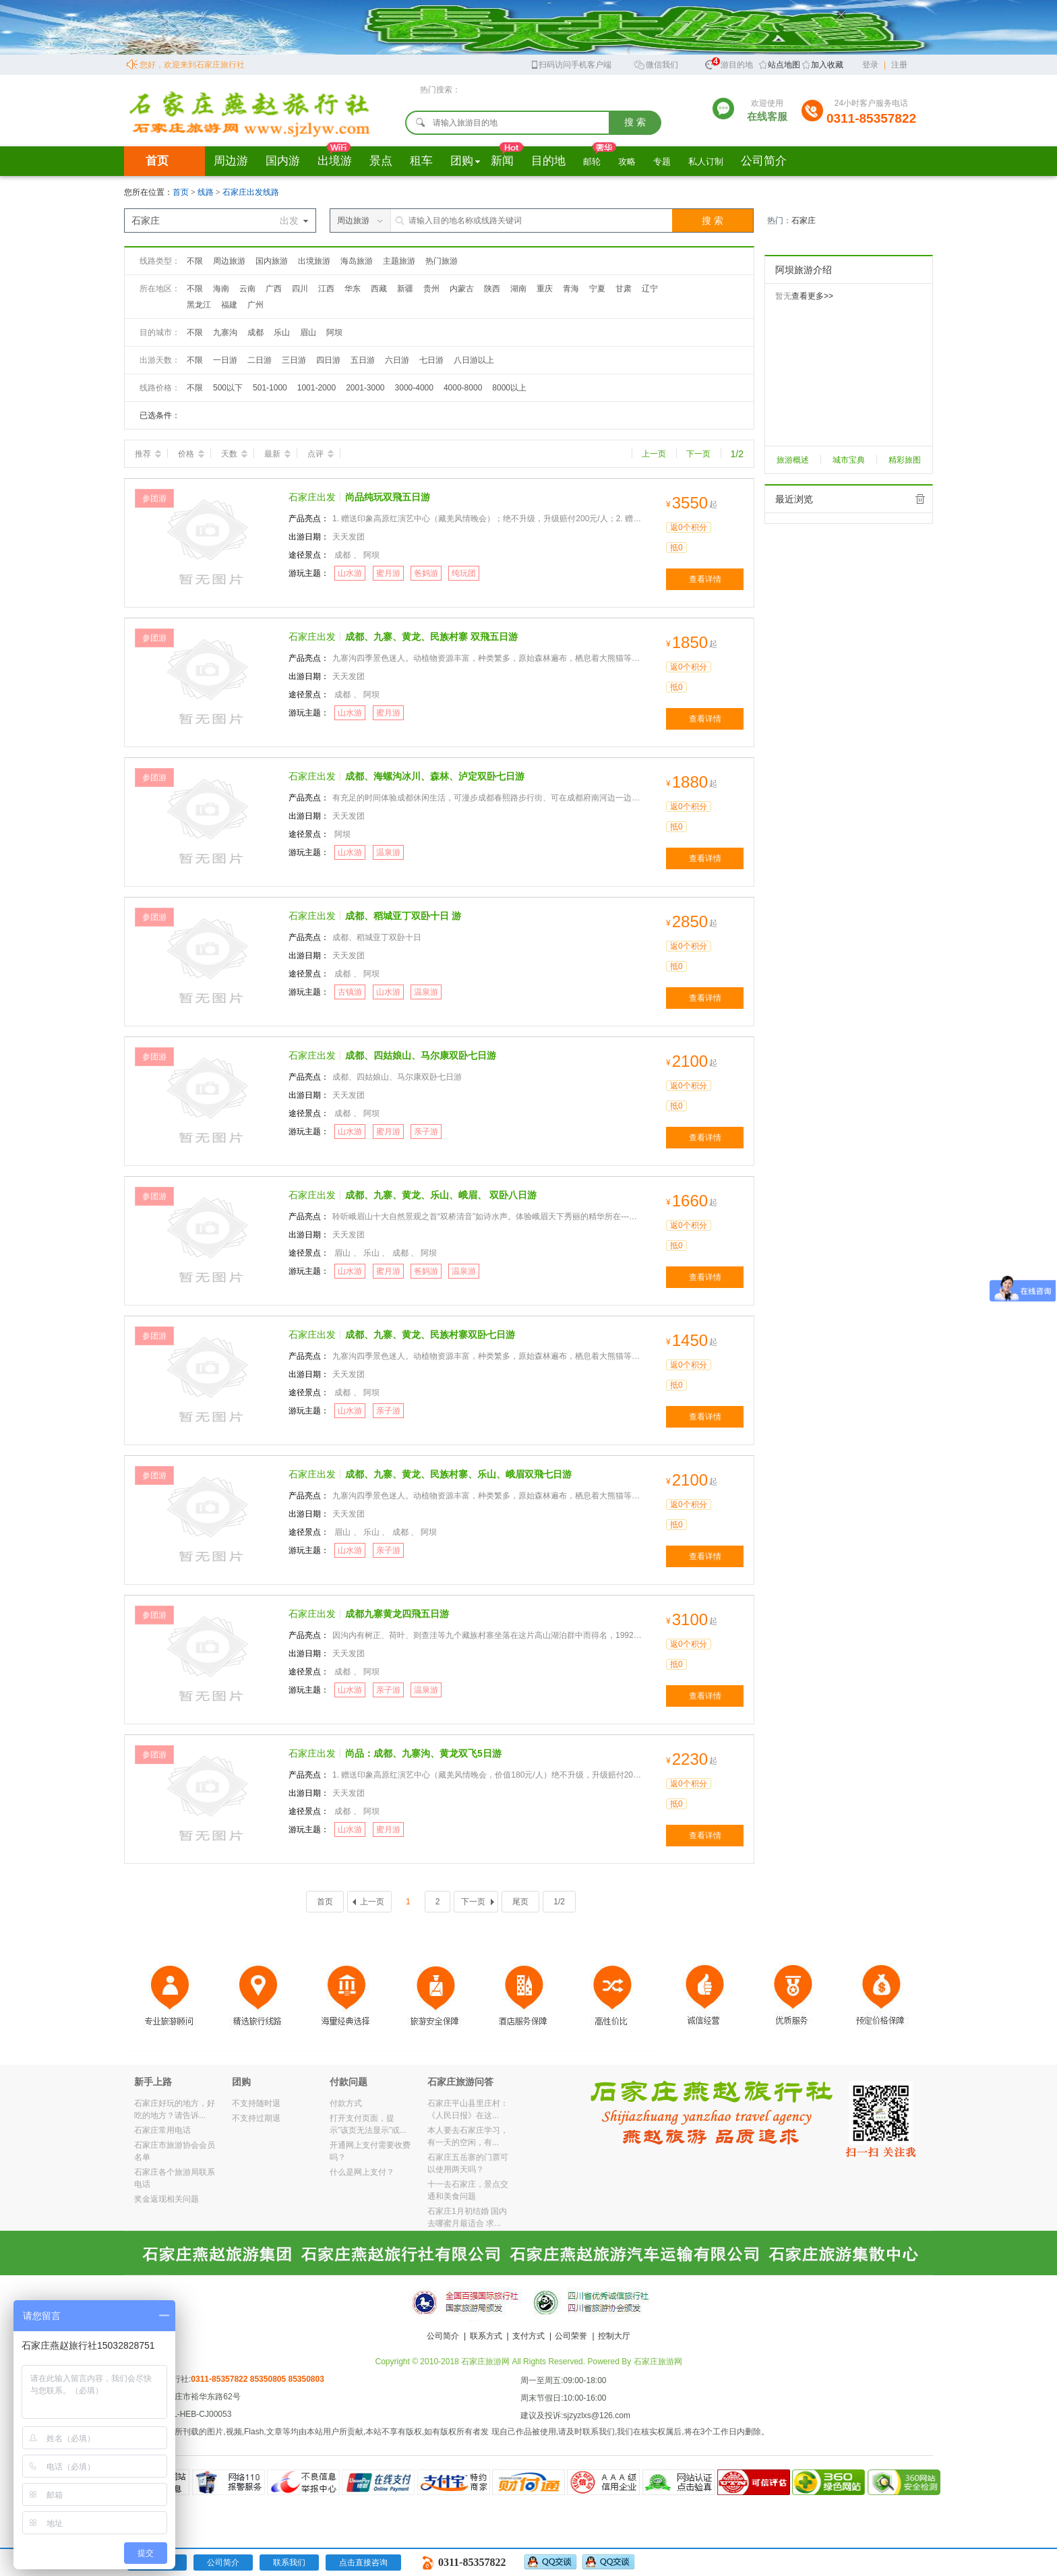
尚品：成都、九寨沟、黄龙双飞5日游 (423, 1753)
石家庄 (803, 220)
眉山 (308, 332)
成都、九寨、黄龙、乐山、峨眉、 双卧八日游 (441, 1195)
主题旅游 (399, 261)
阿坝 (334, 332)
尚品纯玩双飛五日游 (387, 497)
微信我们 (656, 63)
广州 (255, 305)
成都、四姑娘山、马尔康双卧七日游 (420, 1055)
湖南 (518, 288)
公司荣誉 (571, 2336)
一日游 (225, 360)
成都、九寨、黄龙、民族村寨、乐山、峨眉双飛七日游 (458, 1474)
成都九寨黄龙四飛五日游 (397, 1613)
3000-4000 (414, 387)
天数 (234, 453)
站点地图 (784, 64)
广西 (274, 288)
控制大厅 (614, 2336)
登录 (870, 64)
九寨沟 (225, 332)
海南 (221, 288)
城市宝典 (849, 460)
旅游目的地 (728, 63)
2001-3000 (365, 387)
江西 (326, 288)
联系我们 (289, 2562)
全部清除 (920, 499)
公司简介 (443, 2336)
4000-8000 (463, 387)
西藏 (379, 288)
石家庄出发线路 (250, 192)
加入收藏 (827, 64)
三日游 (294, 360)
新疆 (405, 288)
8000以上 (509, 387)
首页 (157, 160)
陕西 (492, 288)
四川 (300, 288)
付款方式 (346, 2103)
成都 (255, 332)
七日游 (431, 360)
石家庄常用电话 (162, 2130)
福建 (229, 305)
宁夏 (597, 288)
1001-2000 (316, 387)
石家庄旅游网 (658, 2361)
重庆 (545, 288)
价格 (191, 453)
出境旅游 (314, 261)
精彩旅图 (904, 460)
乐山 (282, 332)
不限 (195, 261)
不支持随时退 (256, 2103)
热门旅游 (441, 261)
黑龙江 (199, 305)
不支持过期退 (256, 2118)
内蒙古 (462, 288)
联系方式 (486, 2336)
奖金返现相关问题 (166, 2199)
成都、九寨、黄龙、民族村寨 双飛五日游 (431, 636)
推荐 (148, 453)
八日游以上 (474, 360)
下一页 (698, 454)
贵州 (431, 288)
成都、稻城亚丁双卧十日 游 (403, 915)
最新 (277, 453)
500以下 (228, 387)
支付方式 (528, 2336)
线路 (207, 192)
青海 (571, 288)
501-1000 (270, 387)
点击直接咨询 (363, 2562)
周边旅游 (229, 261)
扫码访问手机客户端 (570, 63)
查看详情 (705, 579)
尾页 (520, 1901)
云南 (247, 288)
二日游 (259, 360)
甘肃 (623, 288)
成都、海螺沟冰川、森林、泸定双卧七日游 (434, 776)
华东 (352, 288)
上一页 (654, 454)
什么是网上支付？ (362, 2172)
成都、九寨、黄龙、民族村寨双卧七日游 (430, 1334)
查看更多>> (812, 296)
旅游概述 (793, 460)
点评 (320, 453)
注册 (899, 64)
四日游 (328, 360)
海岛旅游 (356, 261)
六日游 (397, 360)
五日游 (363, 360)
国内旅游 (271, 261)
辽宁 (650, 288)
